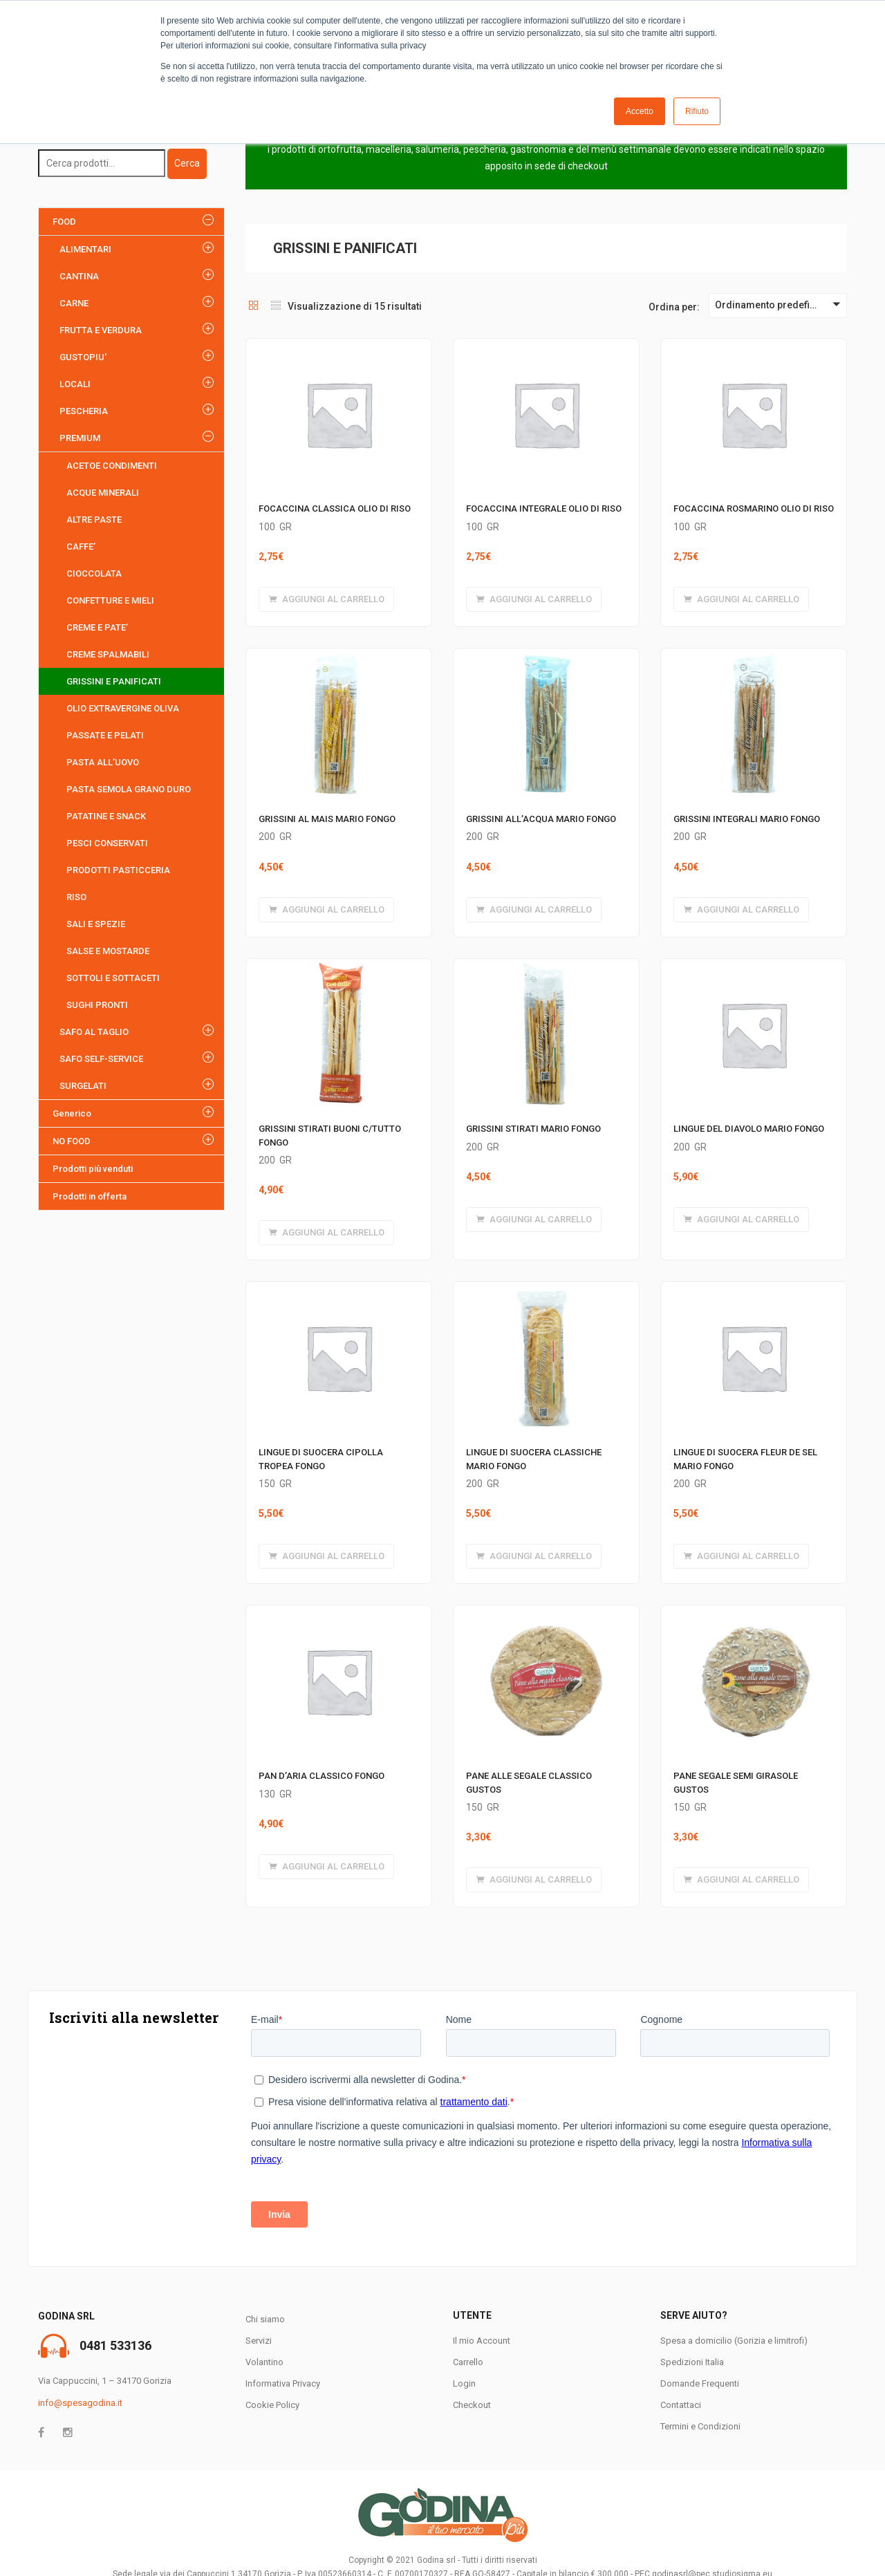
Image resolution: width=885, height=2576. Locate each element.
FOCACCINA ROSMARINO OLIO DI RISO (753, 508)
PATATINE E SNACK (106, 816)
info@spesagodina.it (80, 2403)
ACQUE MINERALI (102, 492)
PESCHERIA (83, 411)
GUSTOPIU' (82, 357)
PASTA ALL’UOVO (102, 762)
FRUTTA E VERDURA (100, 330)
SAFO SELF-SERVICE (101, 1059)
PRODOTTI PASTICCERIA (118, 870)
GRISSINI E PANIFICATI (113, 681)
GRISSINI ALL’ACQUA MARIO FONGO (541, 819)
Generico (72, 1113)
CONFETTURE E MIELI (110, 600)
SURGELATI (82, 1086)
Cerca (187, 163)
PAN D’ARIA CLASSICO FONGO (321, 1776)
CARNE (73, 303)
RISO (76, 897)
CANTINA (79, 276)
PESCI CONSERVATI (107, 843)
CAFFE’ (80, 546)
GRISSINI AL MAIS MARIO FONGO (327, 819)
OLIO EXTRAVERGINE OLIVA (122, 708)
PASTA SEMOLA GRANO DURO (128, 789)
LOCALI (75, 384)
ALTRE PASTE (94, 519)
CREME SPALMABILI (107, 654)
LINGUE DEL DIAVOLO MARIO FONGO (748, 1128)
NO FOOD (72, 1141)
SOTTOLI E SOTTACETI (113, 978)
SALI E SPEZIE (95, 924)
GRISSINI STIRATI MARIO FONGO (533, 1128)
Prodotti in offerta (90, 1196)
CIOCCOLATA (94, 573)
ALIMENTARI (85, 249)
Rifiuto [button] (697, 111)
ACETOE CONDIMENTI (111, 465)
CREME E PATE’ (97, 627)
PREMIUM (79, 438)
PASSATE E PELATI (105, 735)
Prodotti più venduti (93, 1169)
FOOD (64, 221)
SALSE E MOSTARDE (107, 951)
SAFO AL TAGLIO (94, 1032)
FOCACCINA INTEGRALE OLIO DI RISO (544, 508)
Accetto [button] (639, 111)
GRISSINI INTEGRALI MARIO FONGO (746, 819)
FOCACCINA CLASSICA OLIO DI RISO (335, 508)
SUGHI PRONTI (97, 1005)
